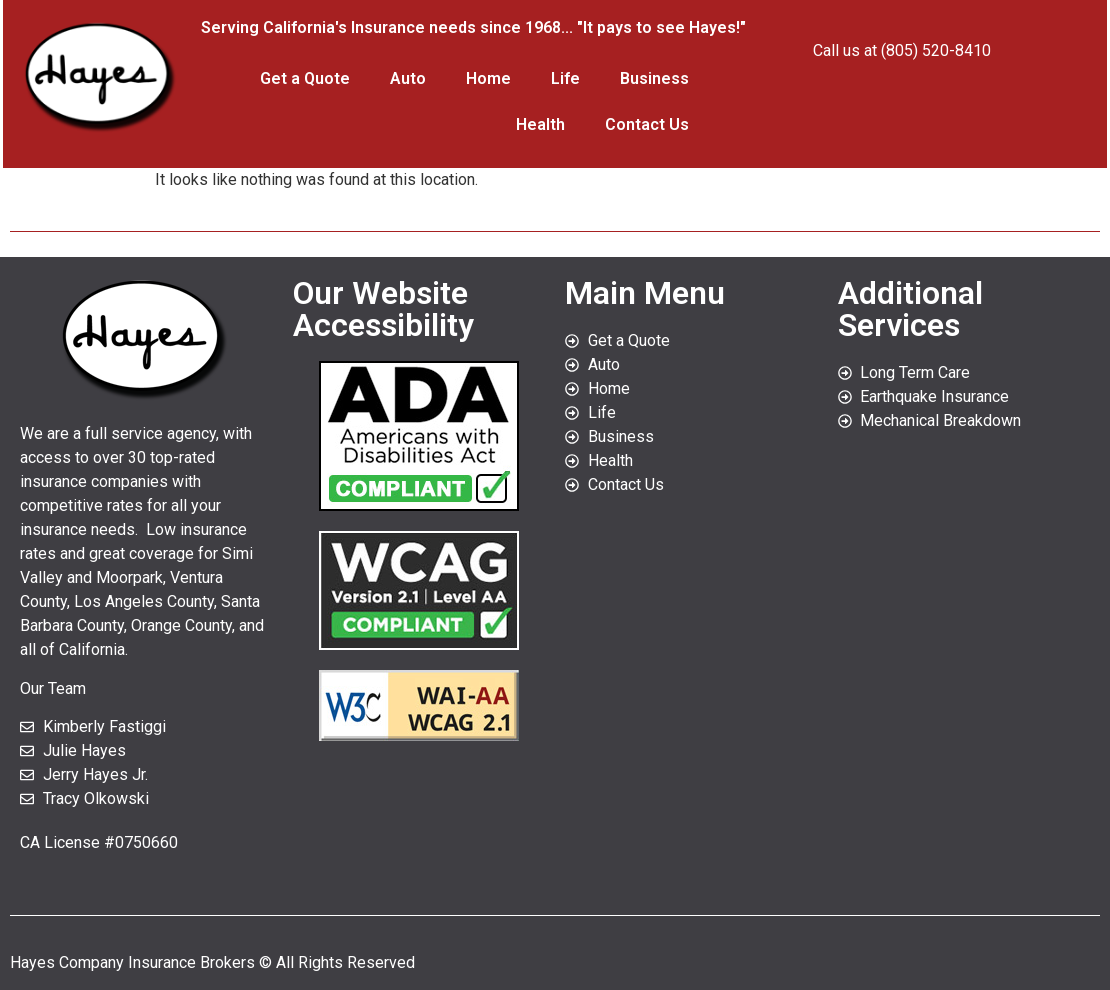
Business (654, 78)
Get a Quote (305, 78)
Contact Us (647, 124)
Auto (408, 78)
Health (540, 124)
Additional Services (910, 309)
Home (488, 78)
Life (565, 78)
